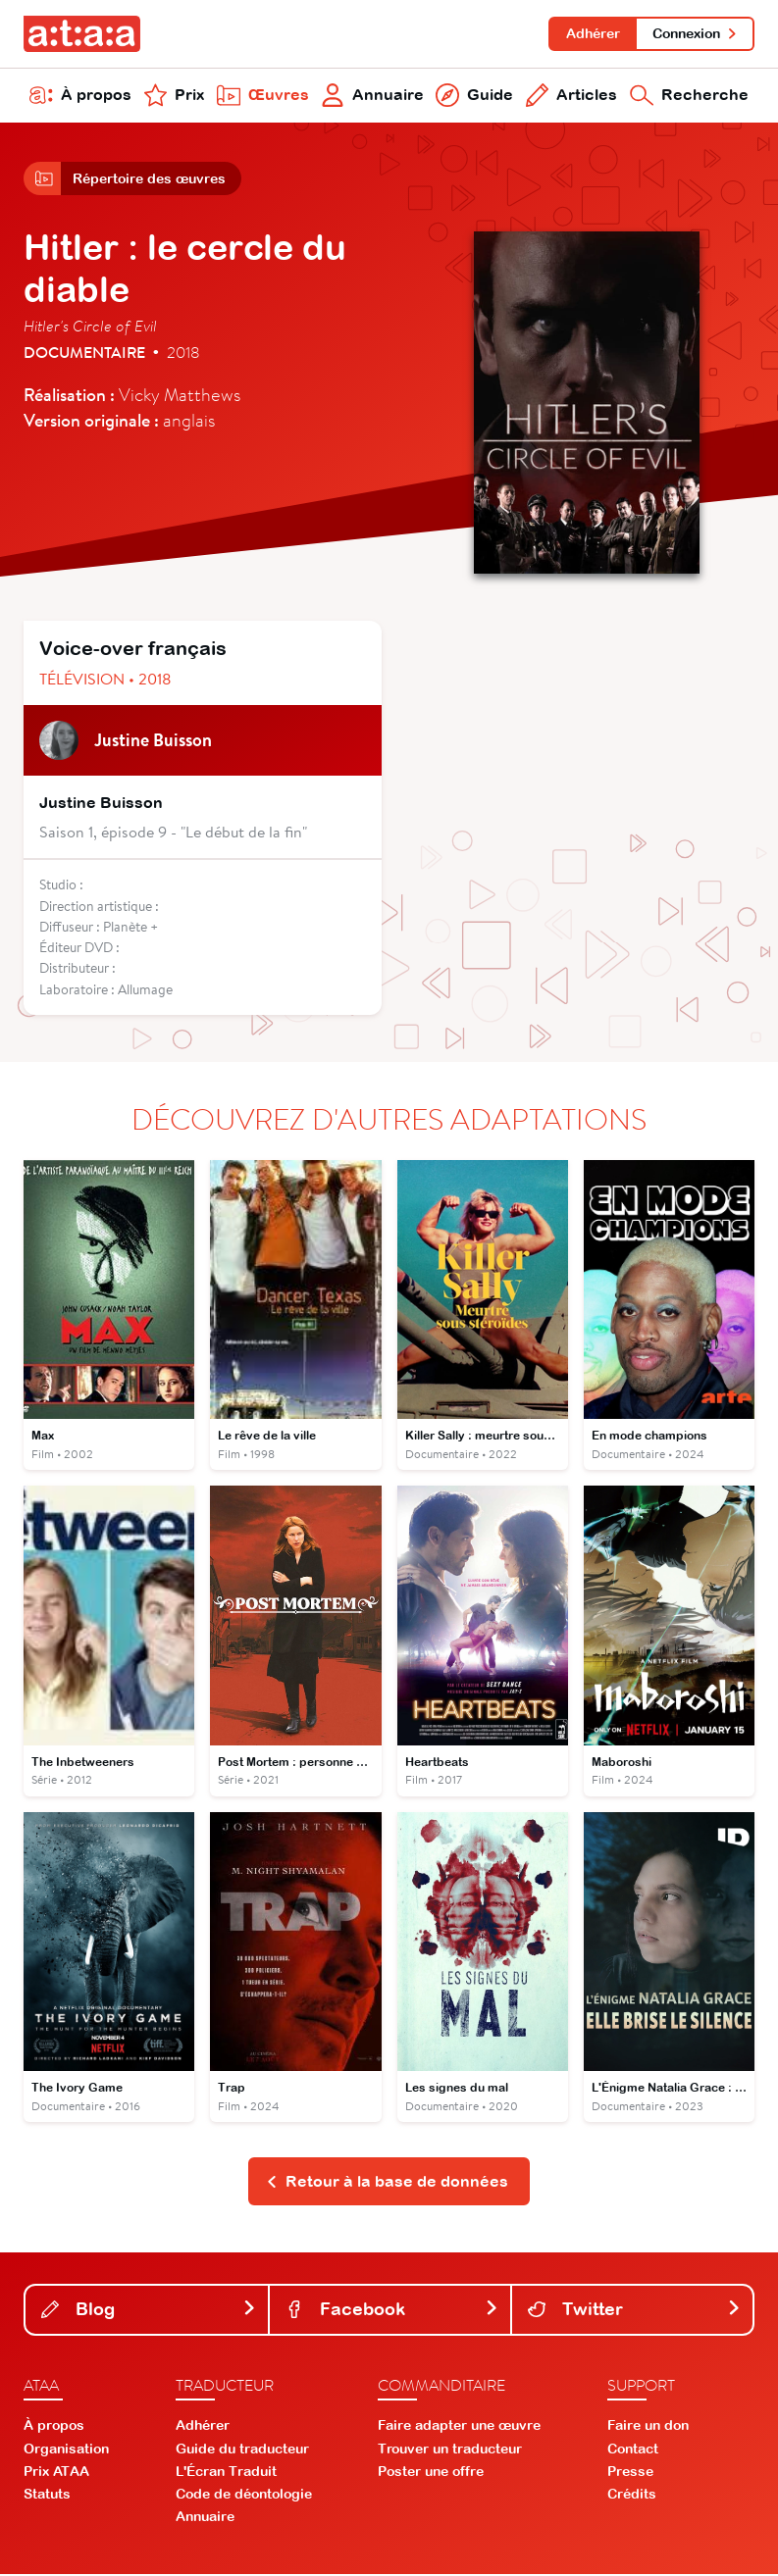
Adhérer (592, 33)
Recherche (689, 96)
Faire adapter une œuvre (459, 2428)
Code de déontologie (244, 2495)
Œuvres (263, 96)
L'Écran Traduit (226, 2473)
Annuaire (372, 96)
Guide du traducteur (242, 2450)
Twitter (634, 2310)
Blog (148, 2310)
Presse (630, 2473)
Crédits (631, 2495)
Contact (632, 2450)
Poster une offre (431, 2473)
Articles (572, 96)
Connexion (695, 33)
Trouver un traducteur (450, 2450)
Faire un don (648, 2428)
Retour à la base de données (387, 2183)
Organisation (66, 2450)
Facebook (391, 2310)
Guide (474, 96)
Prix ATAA (56, 2473)
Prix (173, 96)
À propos (80, 96)
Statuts (47, 2495)
